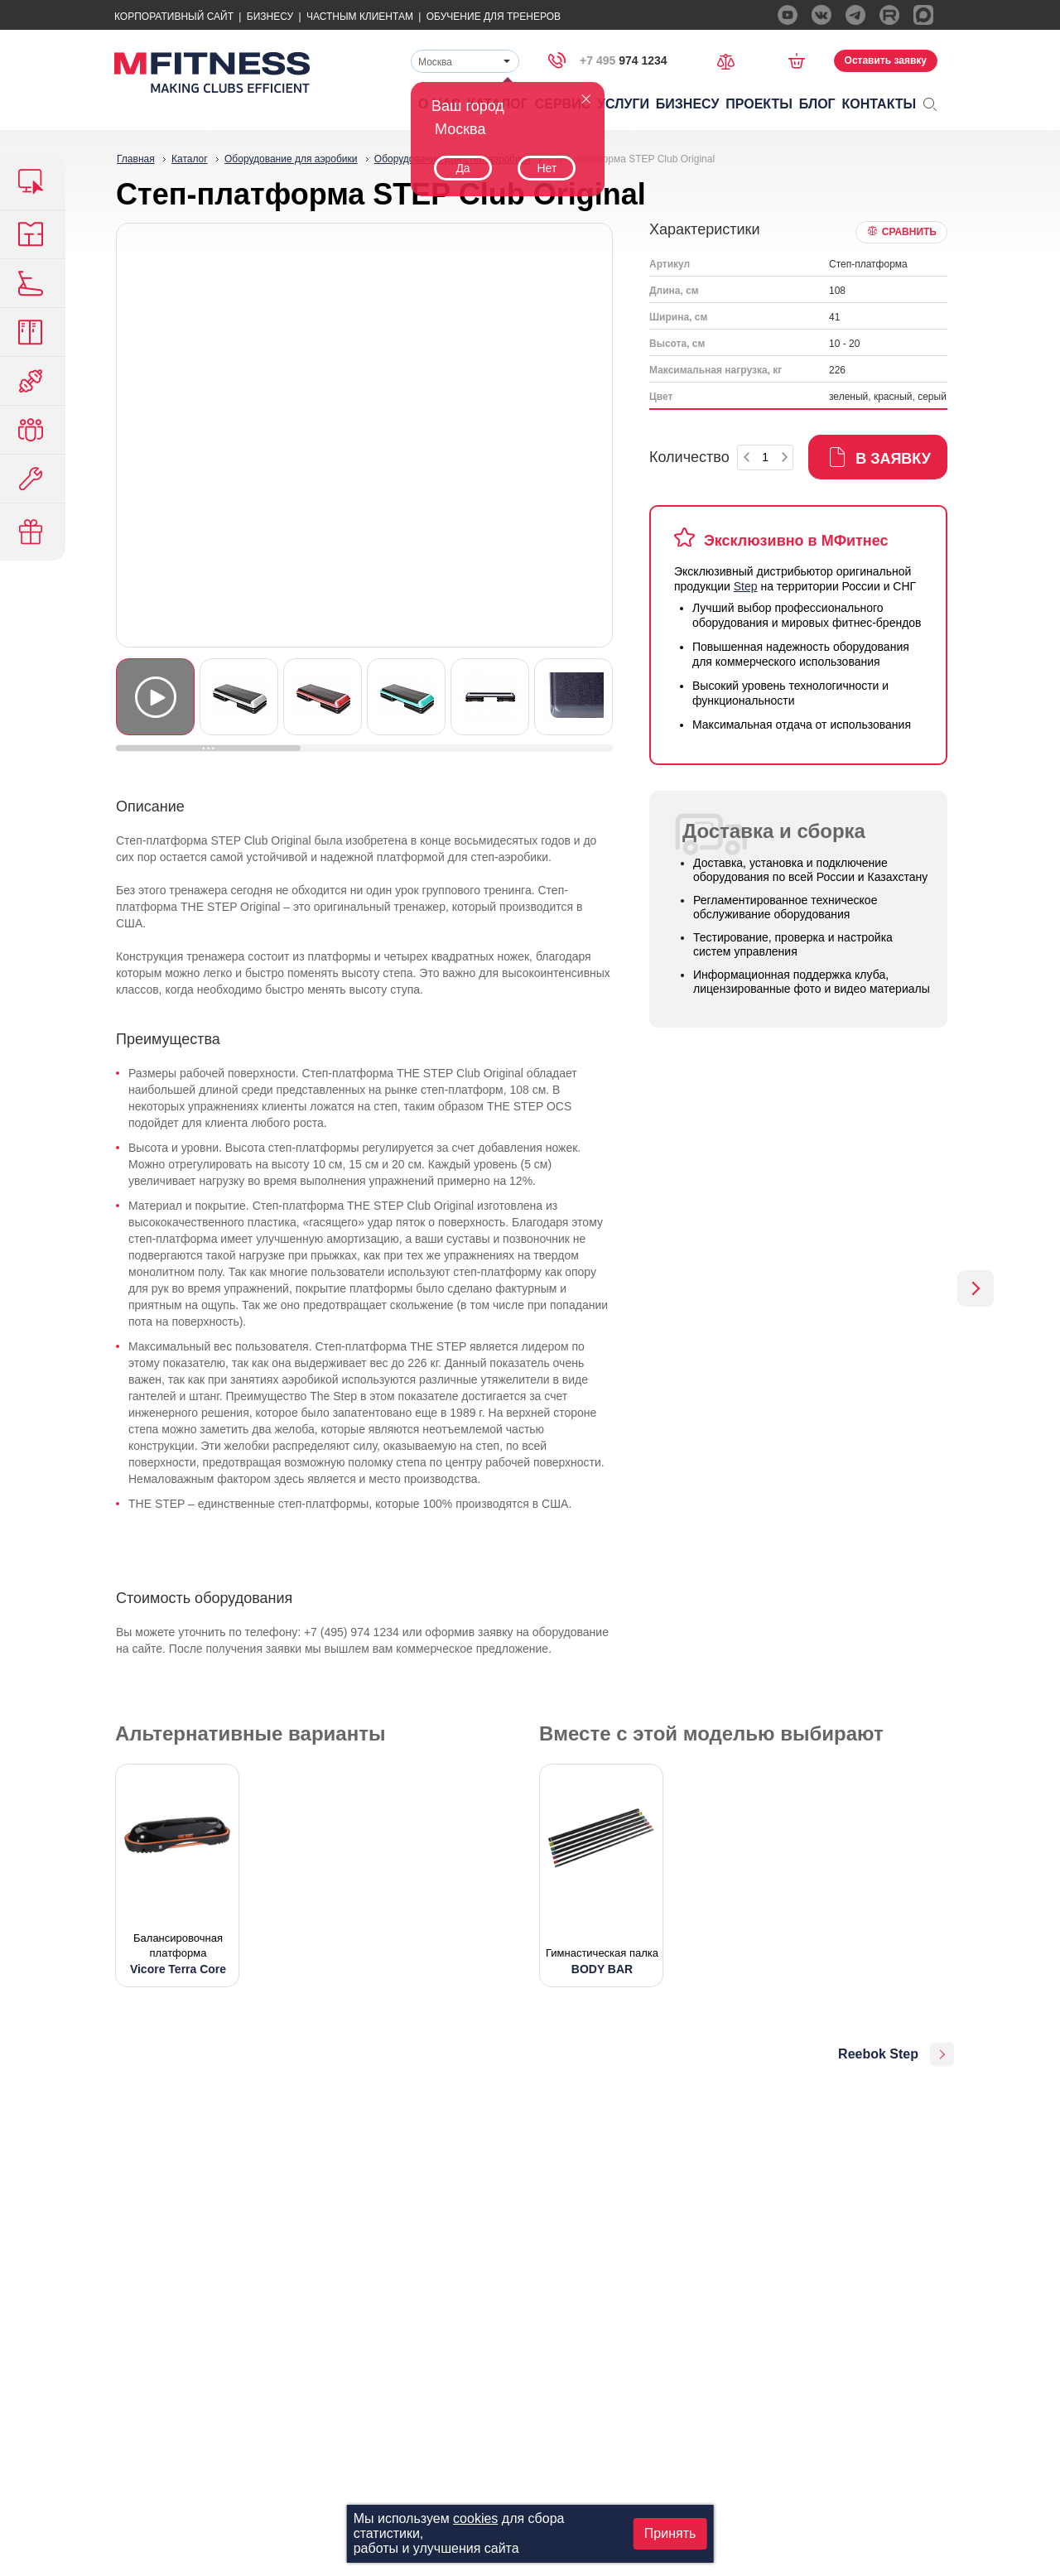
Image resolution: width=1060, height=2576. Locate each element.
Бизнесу (270, 16)
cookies (475, 2518)
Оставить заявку (886, 60)
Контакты (879, 104)
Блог (817, 104)
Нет (546, 168)
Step (746, 586)
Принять (670, 2533)
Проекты (759, 104)
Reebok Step (878, 2054)
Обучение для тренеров (493, 16)
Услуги (623, 104)
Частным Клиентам (359, 16)
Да (462, 168)
